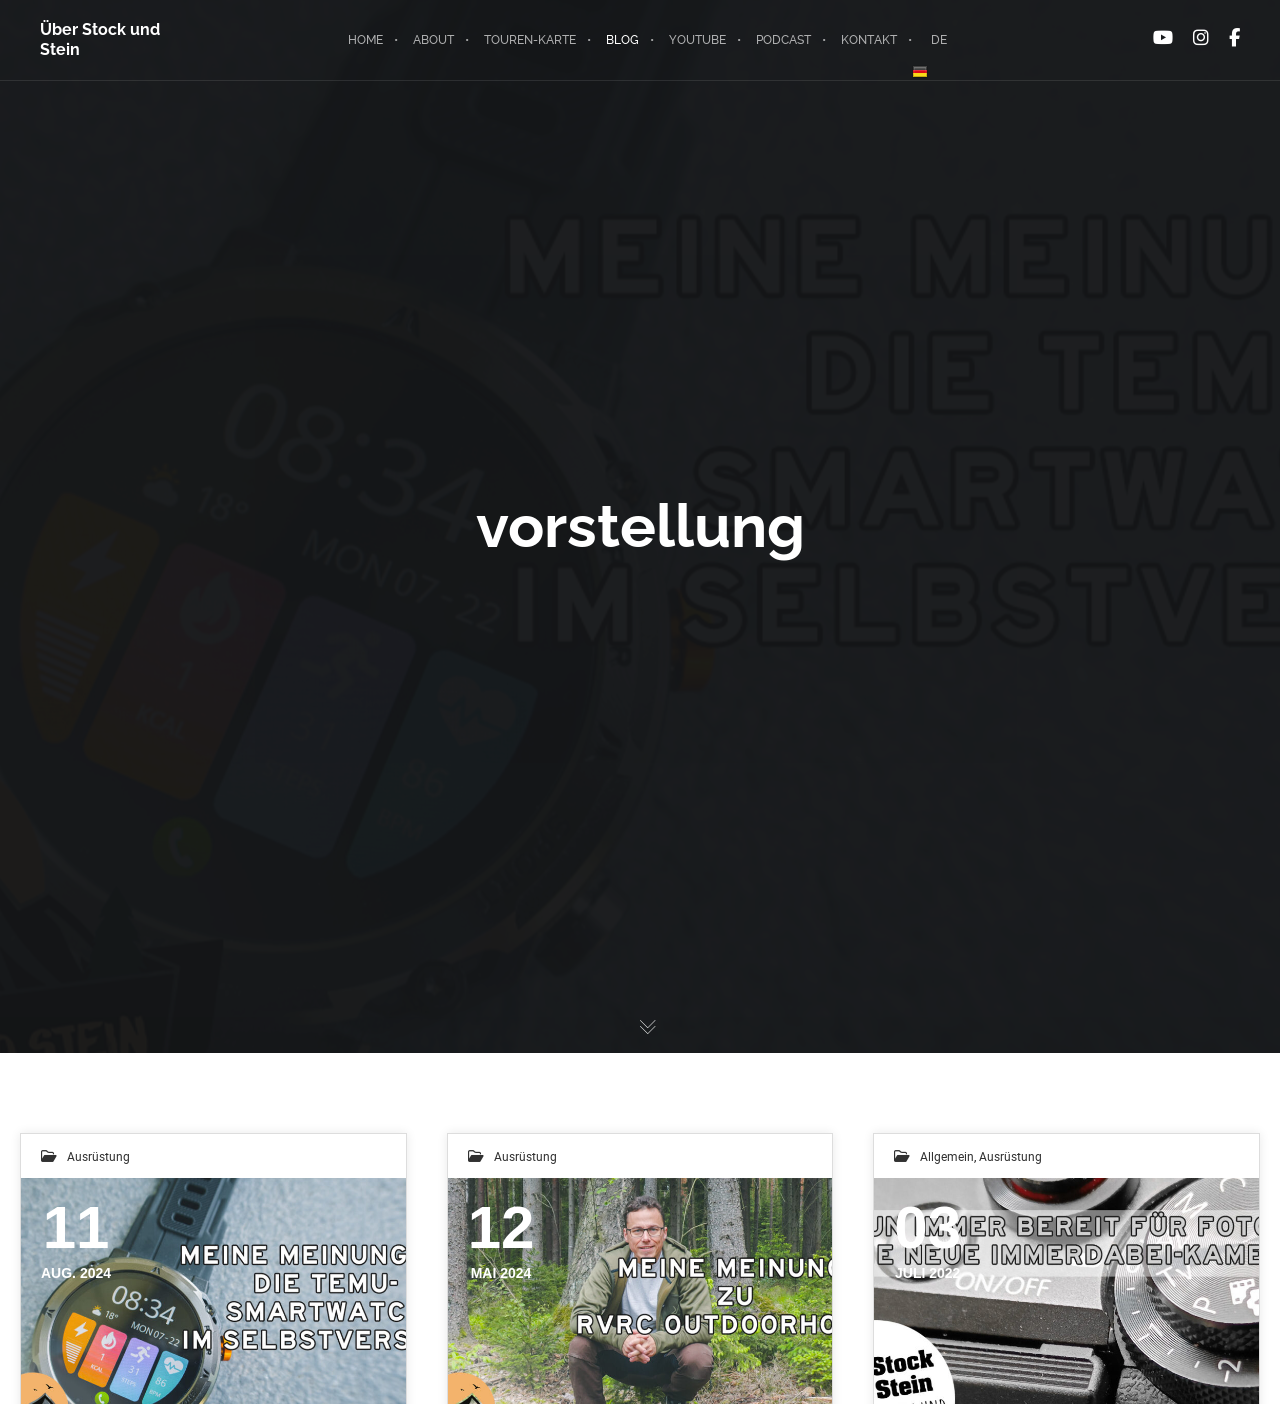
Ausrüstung (98, 1156)
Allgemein (947, 1156)
